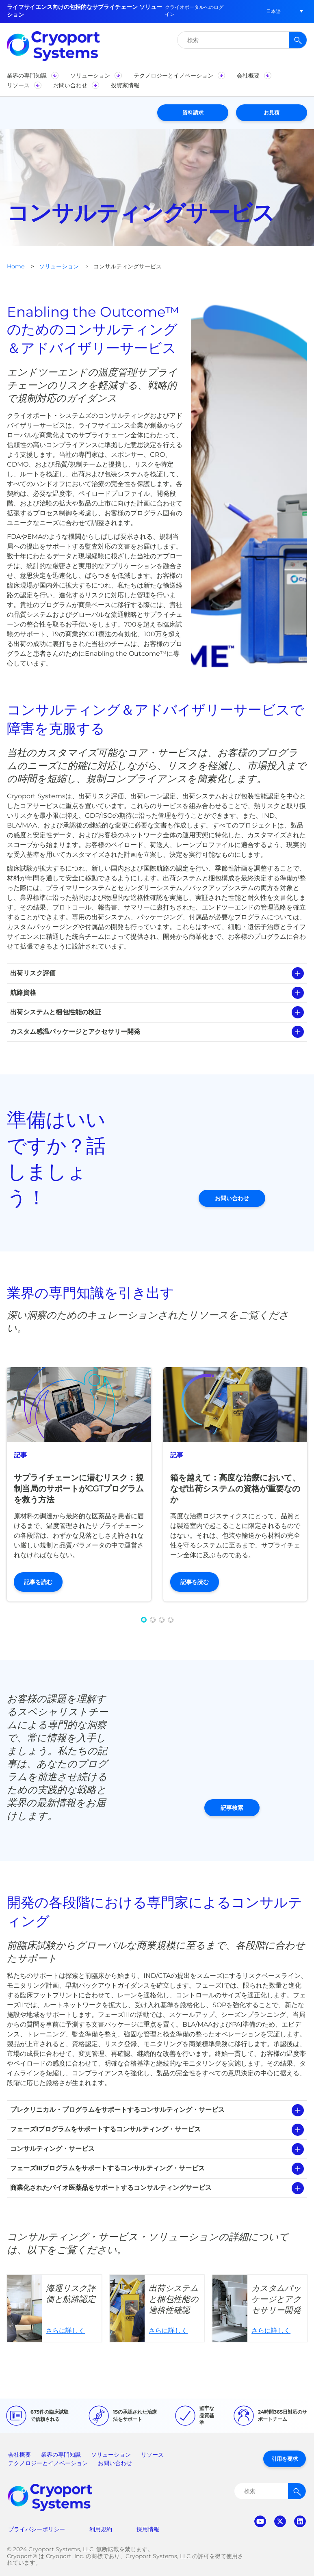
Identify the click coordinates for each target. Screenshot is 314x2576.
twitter (280, 2521)
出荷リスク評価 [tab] (33, 973)
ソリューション (59, 266)
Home (15, 266)
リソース (152, 2454)
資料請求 (193, 112)
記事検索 (232, 1807)
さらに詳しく (54, 2308)
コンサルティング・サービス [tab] (52, 2148)
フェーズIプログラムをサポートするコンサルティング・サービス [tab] (105, 2129)
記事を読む (38, 1582)
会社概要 (19, 2454)
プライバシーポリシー (36, 2529)
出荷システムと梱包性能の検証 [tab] (55, 1012)
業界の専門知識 (61, 2454)
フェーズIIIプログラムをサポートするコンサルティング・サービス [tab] (107, 2168)
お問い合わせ (232, 1198)
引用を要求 (284, 2458)
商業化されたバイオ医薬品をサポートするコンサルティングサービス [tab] (111, 2187)
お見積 (271, 112)
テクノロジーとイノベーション (48, 2463)
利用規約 (100, 2529)
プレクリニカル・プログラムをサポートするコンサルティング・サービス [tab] (117, 2110)
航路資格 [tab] (23, 992)
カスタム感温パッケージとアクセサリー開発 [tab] (75, 1031)
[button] (273, 11)
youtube (260, 2521)
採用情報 (147, 2529)
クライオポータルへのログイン (194, 10)
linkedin (300, 2521)
